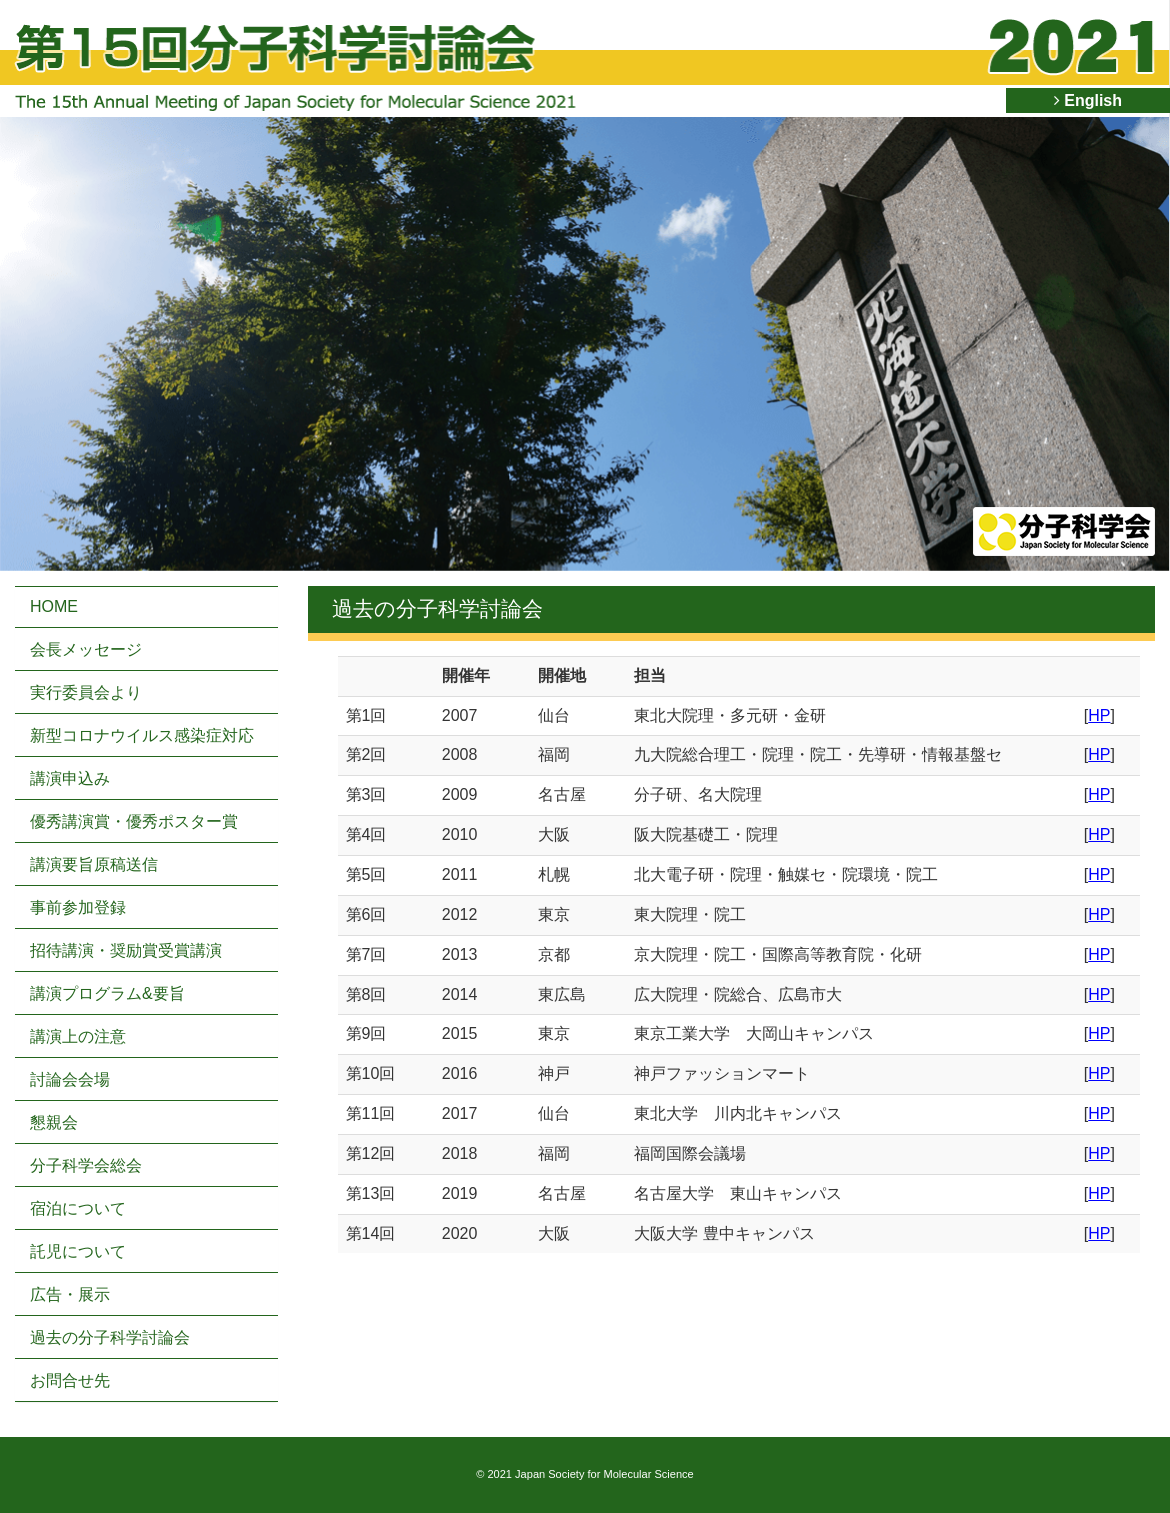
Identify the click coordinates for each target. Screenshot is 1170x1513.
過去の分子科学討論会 (110, 1337)
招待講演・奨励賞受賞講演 (126, 950)
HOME (54, 606)
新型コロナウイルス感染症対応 (142, 735)
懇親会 (54, 1122)
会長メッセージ (86, 649)
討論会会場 (70, 1079)
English (1088, 100)
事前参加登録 (78, 907)
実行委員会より (86, 692)
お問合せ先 (70, 1380)
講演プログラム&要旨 (107, 993)
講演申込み (70, 778)
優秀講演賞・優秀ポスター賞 (134, 821)
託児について (78, 1251)
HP (1099, 715)
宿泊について (78, 1208)
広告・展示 (70, 1294)
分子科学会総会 (86, 1165)
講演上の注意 (78, 1036)
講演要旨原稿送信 (94, 864)
